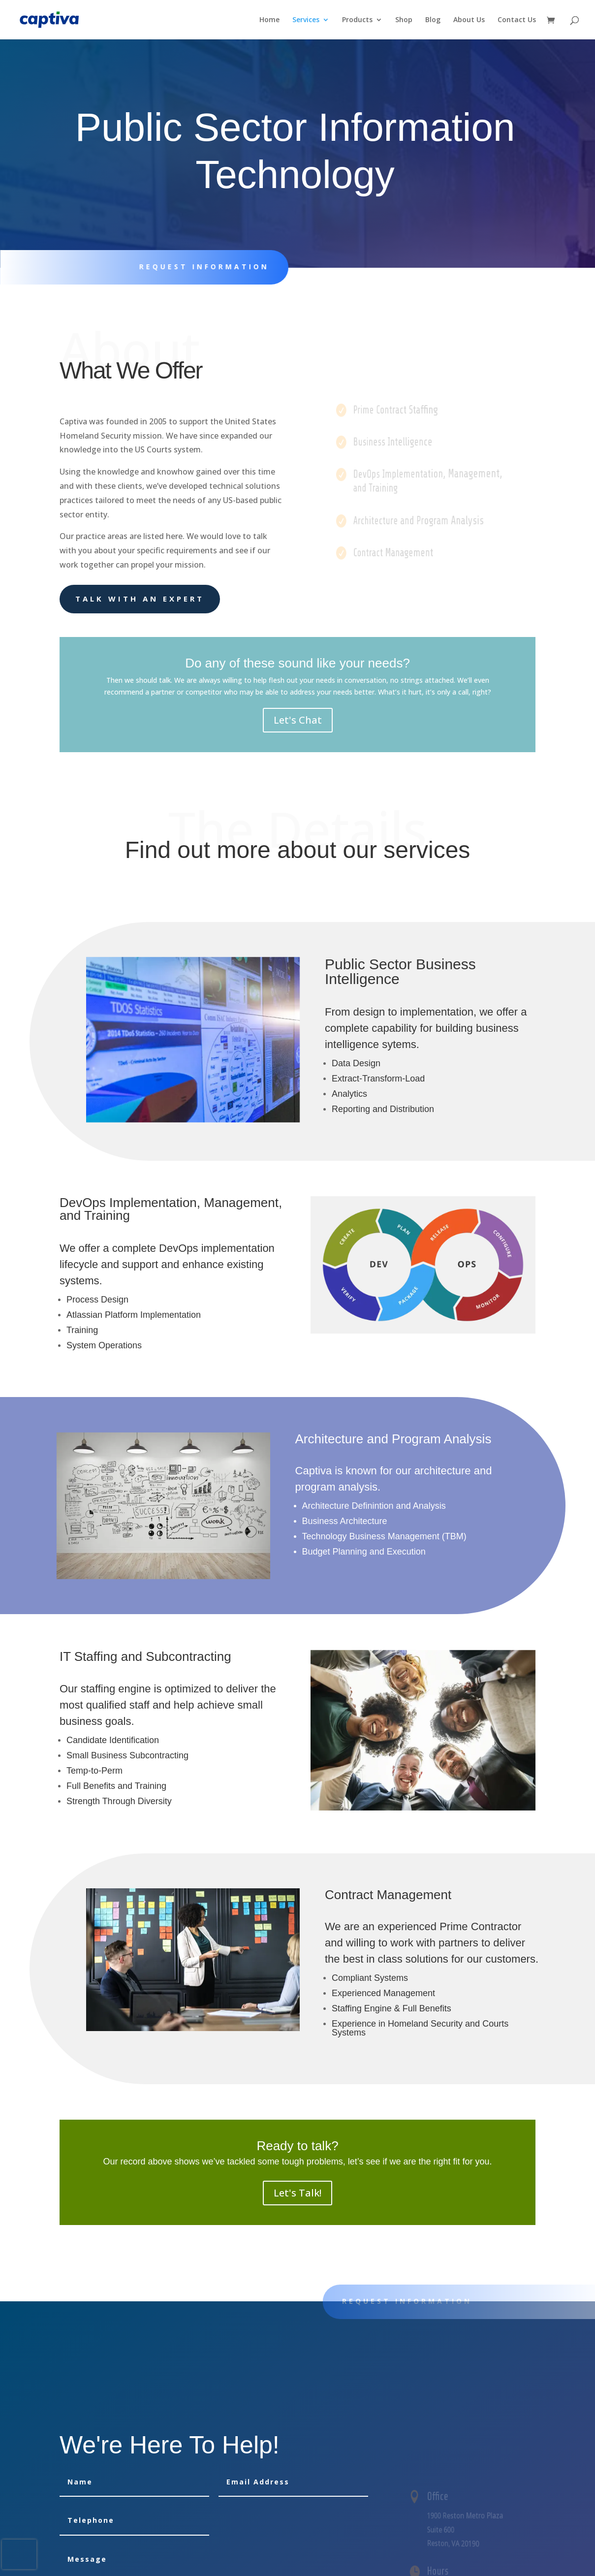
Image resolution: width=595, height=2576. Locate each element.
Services (305, 20)
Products (357, 20)
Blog (432, 20)
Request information (197, 266)
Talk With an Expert (139, 599)
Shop (403, 20)
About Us (469, 20)
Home (269, 20)
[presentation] (19, 2554)
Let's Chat (298, 720)
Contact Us (517, 20)
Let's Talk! (297, 2192)
